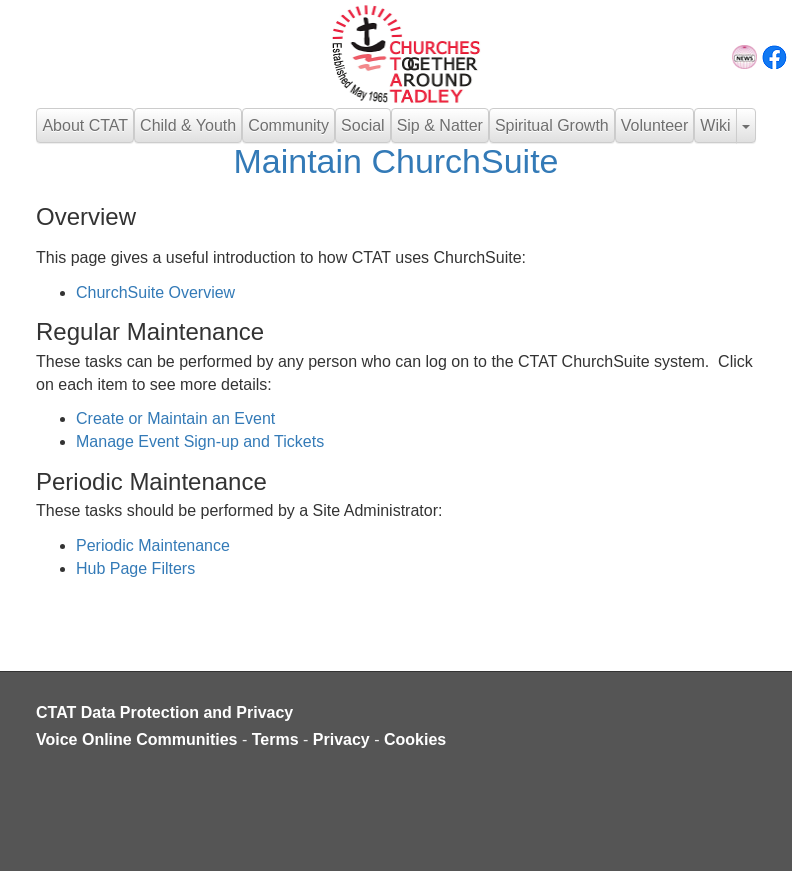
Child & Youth (188, 125)
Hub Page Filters (135, 568)
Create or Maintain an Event (175, 418)
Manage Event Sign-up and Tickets (200, 441)
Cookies (415, 739)
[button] (746, 125)
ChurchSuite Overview (155, 292)
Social (363, 125)
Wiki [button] (715, 125)
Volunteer (655, 125)
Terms (275, 739)
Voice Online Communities (137, 739)
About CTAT (85, 125)
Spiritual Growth (552, 125)
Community (288, 125)
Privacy (341, 739)
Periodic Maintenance (153, 545)
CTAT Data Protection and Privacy (164, 712)
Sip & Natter (440, 125)
